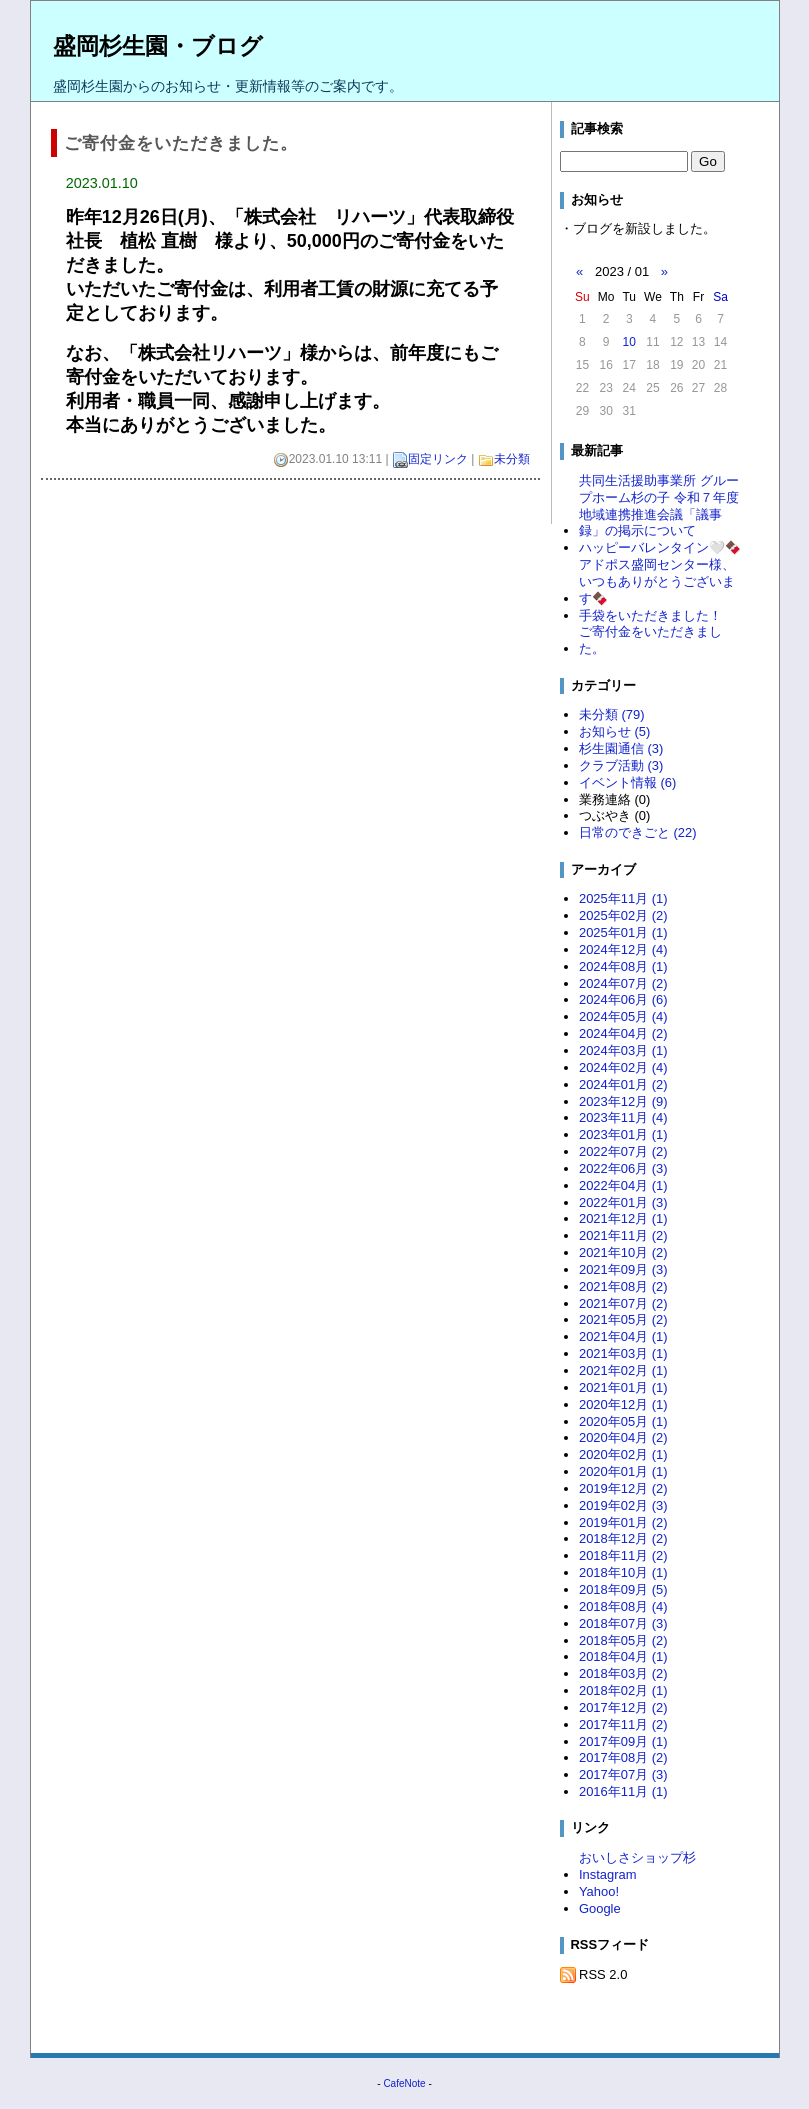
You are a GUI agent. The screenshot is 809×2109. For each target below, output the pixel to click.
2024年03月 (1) (623, 1050)
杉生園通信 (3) (621, 748)
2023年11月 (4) (623, 1117)
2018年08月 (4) (623, 1606)
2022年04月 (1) (623, 1185)
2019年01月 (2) (623, 1522)
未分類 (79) (612, 714)
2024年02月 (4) (623, 1067)
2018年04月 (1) (623, 1656)
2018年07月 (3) (623, 1623)
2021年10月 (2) (623, 1252)
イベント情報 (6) (627, 782)
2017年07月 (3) (623, 1774)
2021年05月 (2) (623, 1319)
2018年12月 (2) (623, 1538)
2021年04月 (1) (623, 1336)
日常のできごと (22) (638, 832)
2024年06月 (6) (623, 999)
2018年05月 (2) (623, 1640)
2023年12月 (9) (623, 1101)
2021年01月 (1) (623, 1387)
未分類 (512, 459)
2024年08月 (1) (623, 966)
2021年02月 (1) (623, 1370)
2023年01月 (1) (623, 1134)
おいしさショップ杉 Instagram (644, 1866)
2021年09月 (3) (623, 1269)
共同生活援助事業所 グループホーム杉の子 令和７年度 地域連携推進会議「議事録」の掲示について (659, 506)
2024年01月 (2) (623, 1084)
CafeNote (404, 2083)
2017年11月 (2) (623, 1724)
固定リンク (438, 459)
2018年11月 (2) (623, 1555)
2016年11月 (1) (623, 1791)
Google (600, 1908)
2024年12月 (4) (623, 949)
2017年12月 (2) (623, 1707)
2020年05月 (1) (623, 1421)
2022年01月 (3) (623, 1202)
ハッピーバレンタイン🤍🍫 (660, 547)
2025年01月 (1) (623, 932)
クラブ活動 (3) (621, 765)
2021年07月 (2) (623, 1303)
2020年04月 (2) (623, 1437)
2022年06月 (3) (623, 1168)
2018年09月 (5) (623, 1589)
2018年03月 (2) (623, 1673)
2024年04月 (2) (623, 1033)
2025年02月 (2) (623, 915)
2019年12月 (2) (623, 1488)
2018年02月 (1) (623, 1690)
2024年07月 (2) (623, 983)
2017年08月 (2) (623, 1757)
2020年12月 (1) (623, 1404)
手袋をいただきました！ (650, 615)
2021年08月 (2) (623, 1286)
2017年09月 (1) (623, 1741)
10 (629, 342)
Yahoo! (599, 1891)
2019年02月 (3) (623, 1505)
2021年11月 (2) (623, 1235)
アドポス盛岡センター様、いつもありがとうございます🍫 (657, 581)
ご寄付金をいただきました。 (650, 640)
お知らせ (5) (614, 731)
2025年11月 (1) (623, 898)
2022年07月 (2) (623, 1151)
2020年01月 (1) (623, 1471)
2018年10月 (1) (623, 1572)
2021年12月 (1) (623, 1218)
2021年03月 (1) (623, 1353)
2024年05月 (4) (623, 1016)
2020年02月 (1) (623, 1454)
